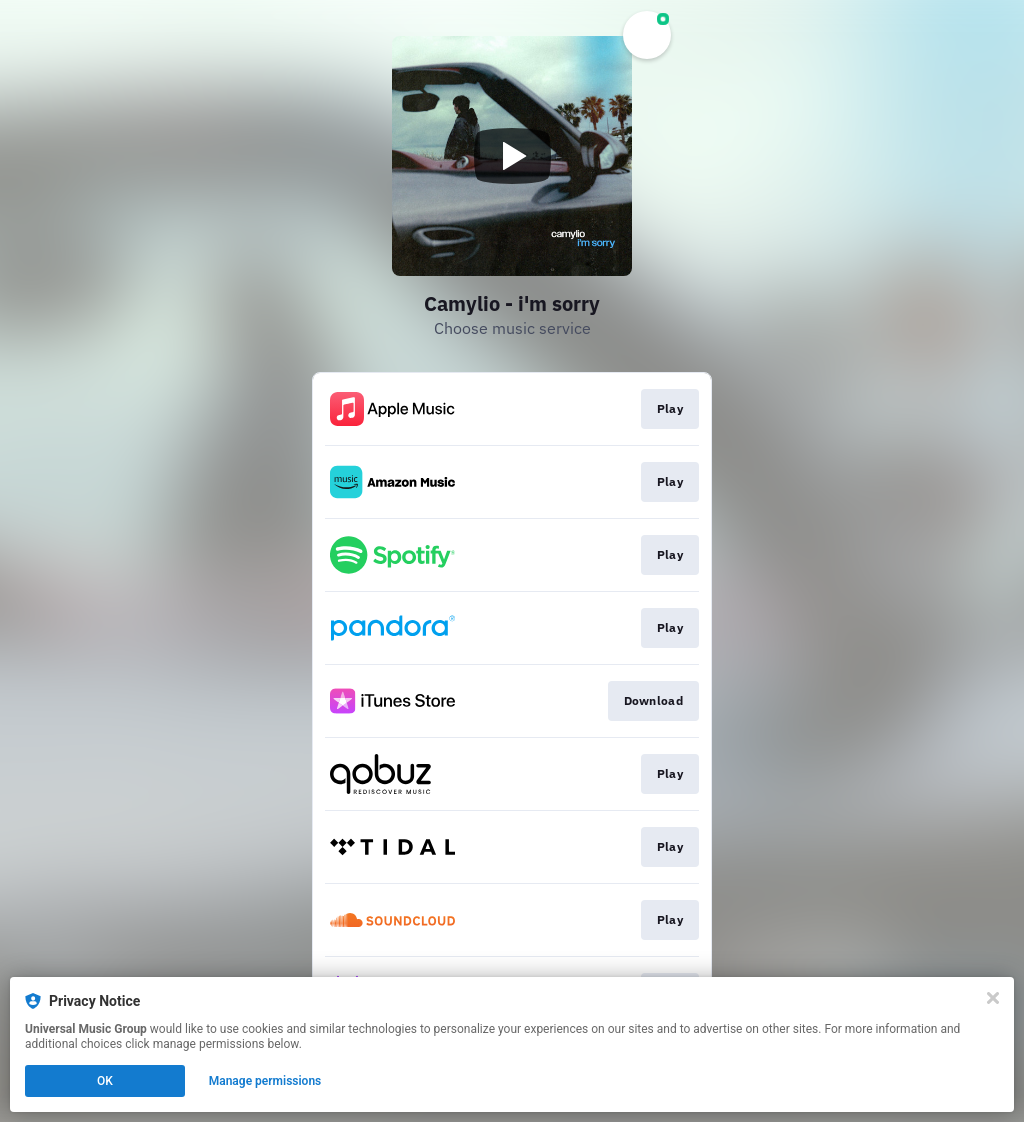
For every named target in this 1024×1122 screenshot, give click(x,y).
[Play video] (512, 156)
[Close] (993, 998)
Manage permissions (265, 1081)
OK (105, 1081)
